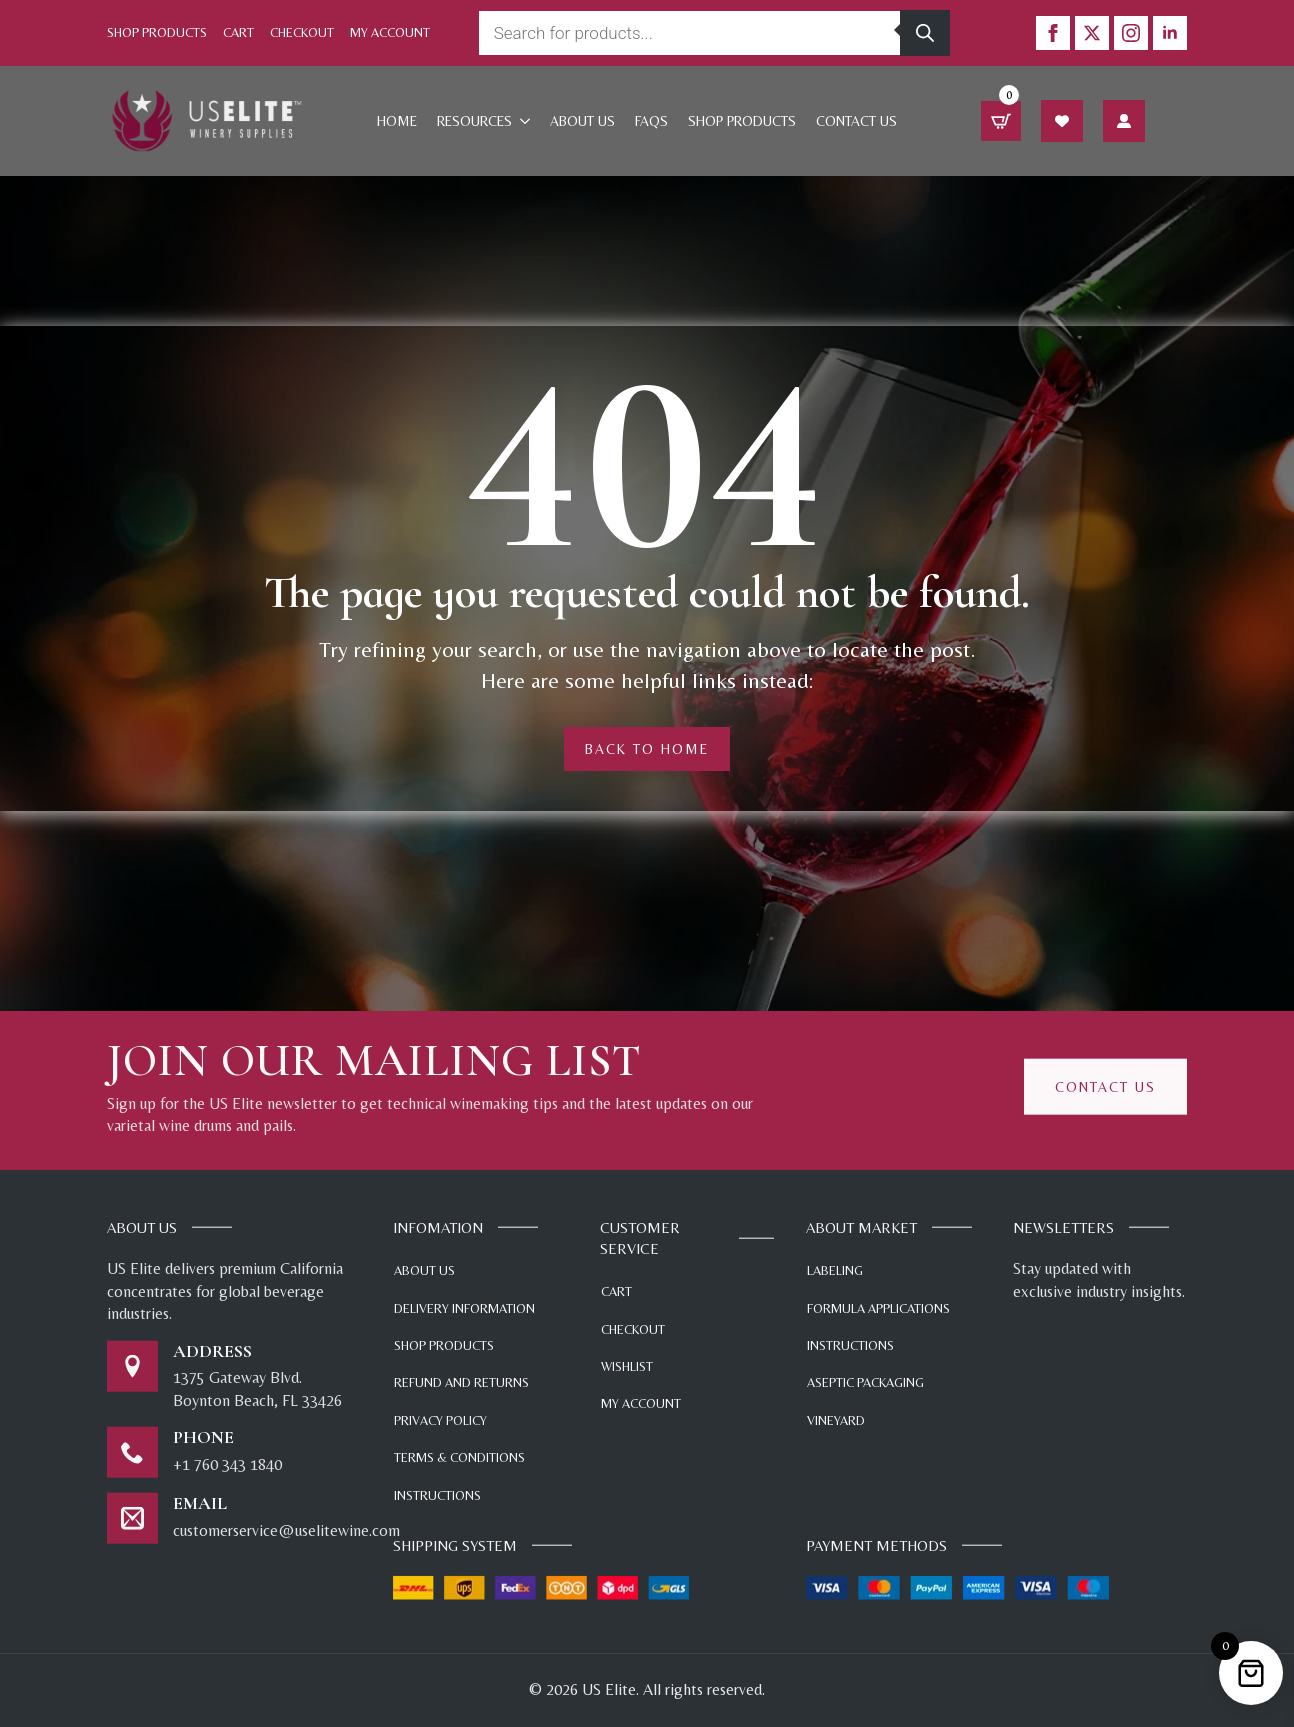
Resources (474, 121)
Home (397, 121)
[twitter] (1092, 33)
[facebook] (1053, 33)
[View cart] (1001, 121)
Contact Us (856, 121)
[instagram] (1131, 33)
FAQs (651, 121)
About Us (582, 121)
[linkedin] (1170, 33)
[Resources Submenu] (526, 121)
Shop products (742, 121)
